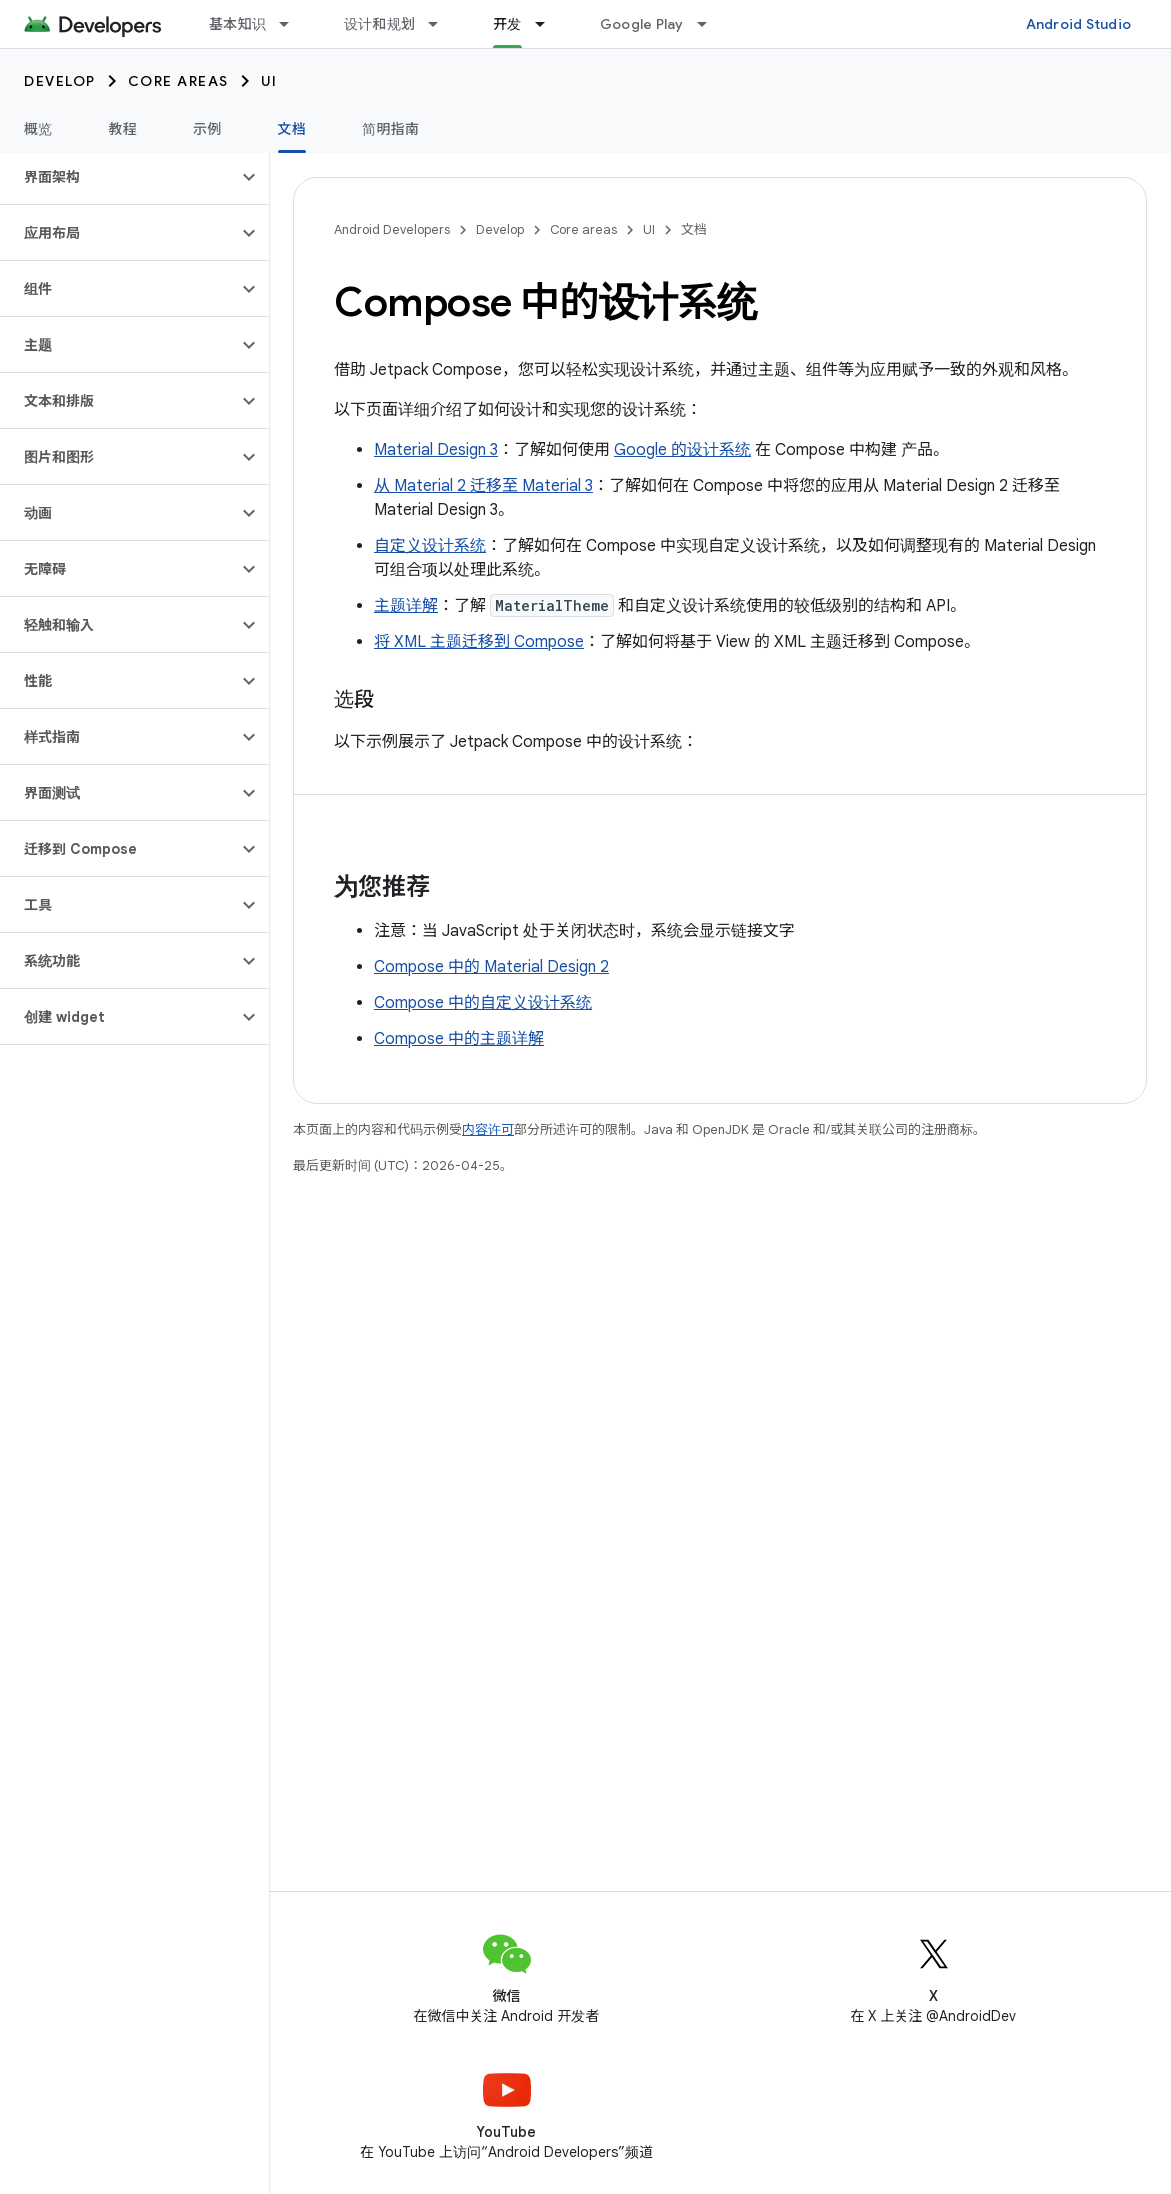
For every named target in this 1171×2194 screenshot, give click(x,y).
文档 (694, 229)
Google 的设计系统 (682, 450)
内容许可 (488, 1129)
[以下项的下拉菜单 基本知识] (293, 24)
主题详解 (406, 606)
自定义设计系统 (430, 546)
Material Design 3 (436, 450)
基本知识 (237, 24)
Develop (60, 81)
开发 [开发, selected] (507, 24)
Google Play (642, 24)
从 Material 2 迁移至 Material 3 (483, 486)
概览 (38, 129)
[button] (118, 177)
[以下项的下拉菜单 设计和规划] (442, 24)
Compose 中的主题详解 (459, 1039)
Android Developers (392, 229)
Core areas (178, 81)
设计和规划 (379, 24)
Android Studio (1079, 24)
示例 (207, 129)
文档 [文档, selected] (292, 129)
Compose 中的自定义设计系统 (483, 1003)
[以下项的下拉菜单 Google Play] (711, 24)
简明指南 (390, 129)
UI (269, 81)
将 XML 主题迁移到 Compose (479, 642)
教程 (123, 129)
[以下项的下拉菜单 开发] (549, 24)
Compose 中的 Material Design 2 (491, 967)
